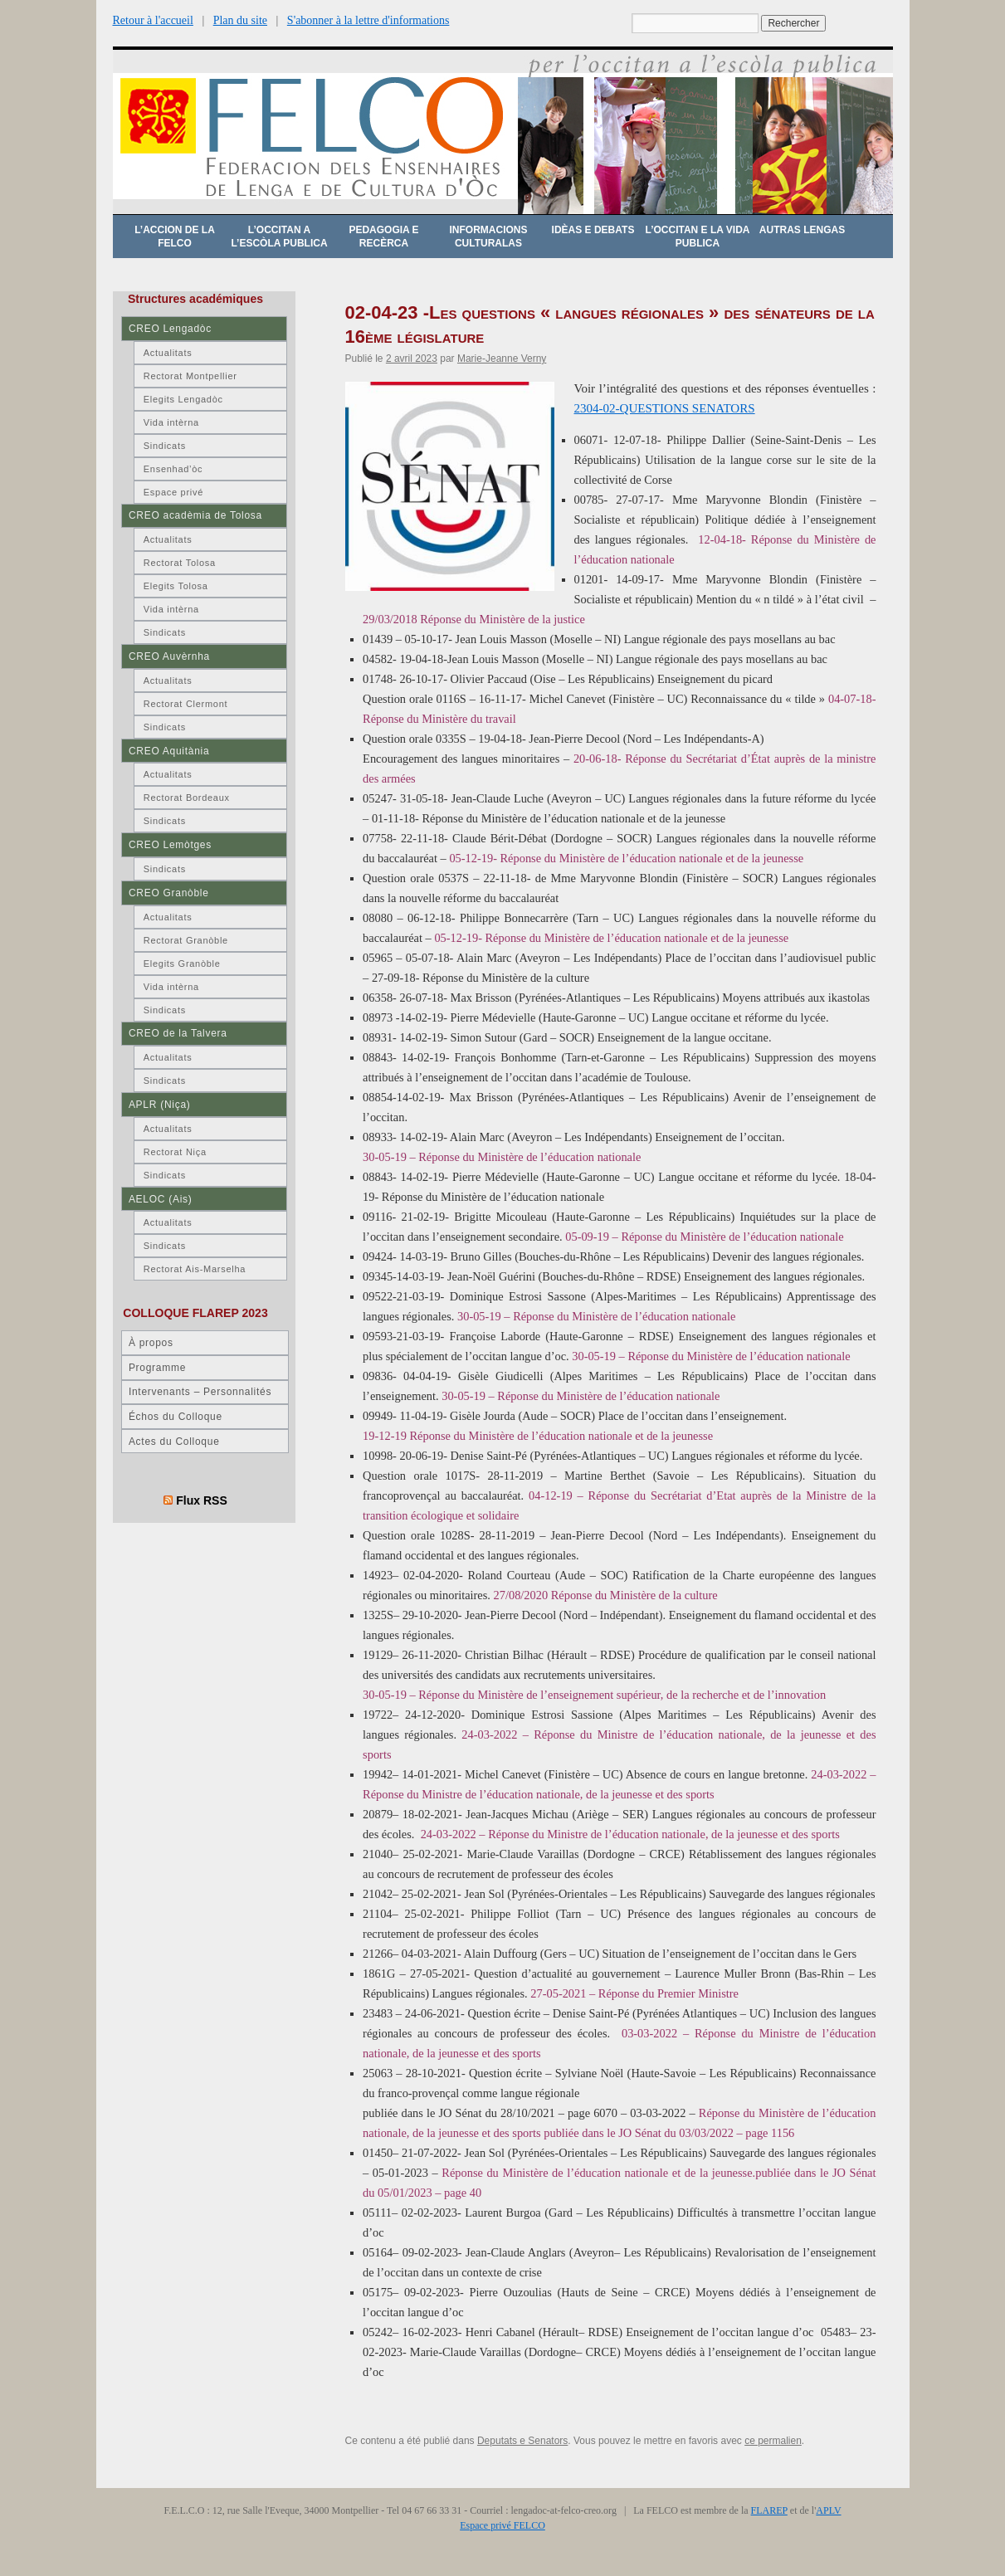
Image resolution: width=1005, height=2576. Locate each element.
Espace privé (173, 492)
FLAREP (769, 2510)
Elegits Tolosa (176, 586)
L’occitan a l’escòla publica (279, 236)
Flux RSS (201, 1500)
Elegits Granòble (182, 963)
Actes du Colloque (174, 1441)
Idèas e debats (593, 230)
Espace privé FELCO (502, 2525)
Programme (157, 1367)
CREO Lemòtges (170, 845)
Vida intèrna (171, 422)
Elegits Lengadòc (183, 399)
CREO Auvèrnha (169, 656)
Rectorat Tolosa (180, 563)
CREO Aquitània (169, 751)
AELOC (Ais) (161, 1199)
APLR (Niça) (160, 1104)
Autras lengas (802, 230)
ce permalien (773, 2441)
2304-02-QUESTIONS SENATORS (664, 408)
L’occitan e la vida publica (698, 236)
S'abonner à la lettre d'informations (368, 20)
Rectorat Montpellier (190, 376)
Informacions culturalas (489, 236)
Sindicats (165, 446)
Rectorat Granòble (186, 940)
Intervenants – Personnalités (200, 1392)
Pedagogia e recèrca (383, 236)
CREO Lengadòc (170, 328)
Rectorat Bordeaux (187, 798)
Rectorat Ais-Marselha (195, 1269)
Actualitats (168, 353)
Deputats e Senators (522, 2441)
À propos (151, 1343)
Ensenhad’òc (173, 469)
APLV (828, 2510)
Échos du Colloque (175, 1416)
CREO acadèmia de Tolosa (195, 515)
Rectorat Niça (175, 1152)
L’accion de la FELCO (174, 236)
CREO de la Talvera (178, 1033)
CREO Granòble (169, 893)
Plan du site (240, 20)
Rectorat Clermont (186, 704)
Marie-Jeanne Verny (501, 358)
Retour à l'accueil (153, 20)
